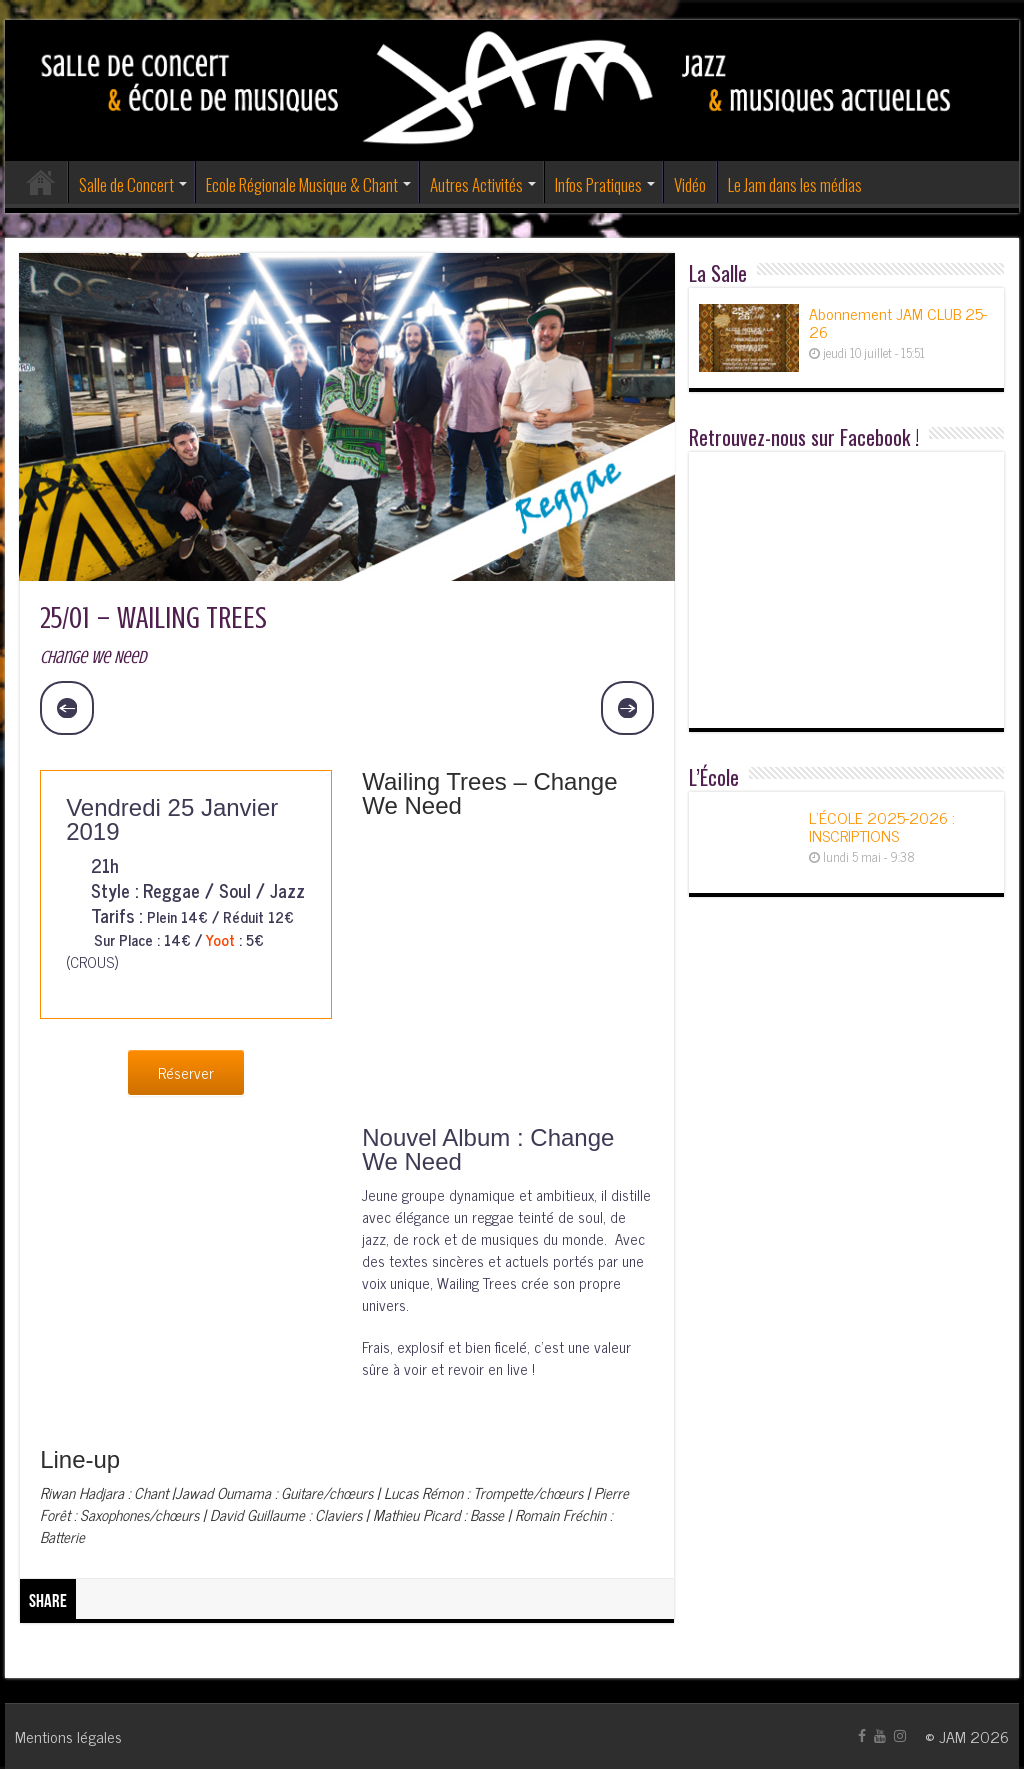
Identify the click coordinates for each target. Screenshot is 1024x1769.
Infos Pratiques (598, 184)
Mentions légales (68, 1736)
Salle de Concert (126, 184)
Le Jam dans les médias (795, 184)
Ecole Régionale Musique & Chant (302, 184)
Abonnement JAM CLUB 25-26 (898, 322)
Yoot (220, 939)
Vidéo (690, 184)
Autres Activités (476, 184)
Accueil (41, 182)
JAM (952, 1736)
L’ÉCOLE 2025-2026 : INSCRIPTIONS (882, 826)
